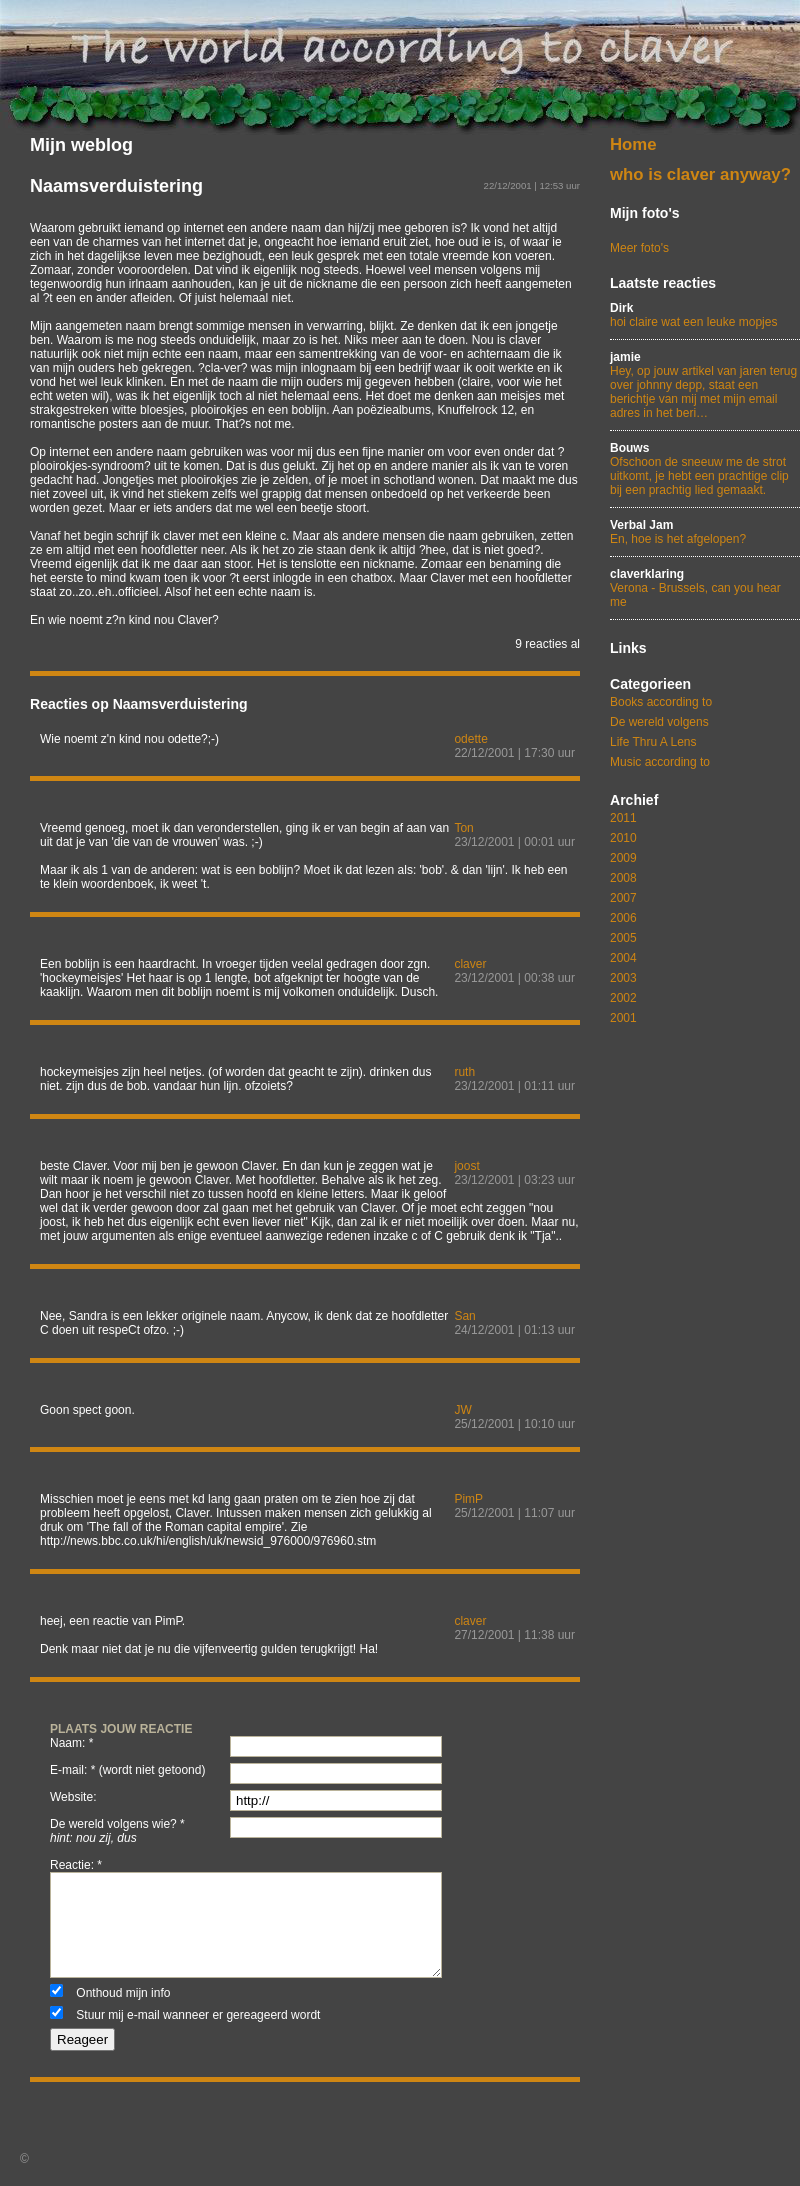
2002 (623, 998)
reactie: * (76, 1865)
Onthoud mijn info (123, 1993)
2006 (623, 918)
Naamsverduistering (116, 186)
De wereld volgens (659, 722)
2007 (623, 898)
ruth (464, 1072)
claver (470, 964)
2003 (623, 978)
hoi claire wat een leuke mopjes (705, 315)
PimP (468, 1499)
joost (466, 1166)
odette (470, 739)
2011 (623, 818)
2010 (623, 838)
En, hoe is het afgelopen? (705, 532)
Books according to (661, 702)
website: (73, 1797)
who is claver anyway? (700, 174)
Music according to (660, 762)
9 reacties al (547, 644)
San (464, 1316)
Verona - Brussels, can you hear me (705, 588)
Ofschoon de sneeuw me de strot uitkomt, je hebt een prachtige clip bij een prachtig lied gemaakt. (705, 469)
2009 (623, 858)
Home (633, 144)
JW (462, 1410)
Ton (463, 828)
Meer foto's (639, 248)
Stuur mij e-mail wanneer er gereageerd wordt (198, 2015)
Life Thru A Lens (653, 742)
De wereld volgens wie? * (117, 1831)
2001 (623, 1018)
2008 (623, 878)
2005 (623, 938)
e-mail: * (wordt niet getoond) (127, 1770)
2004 (623, 958)
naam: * (71, 1743)
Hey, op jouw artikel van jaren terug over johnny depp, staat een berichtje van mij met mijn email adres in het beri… (705, 385)
